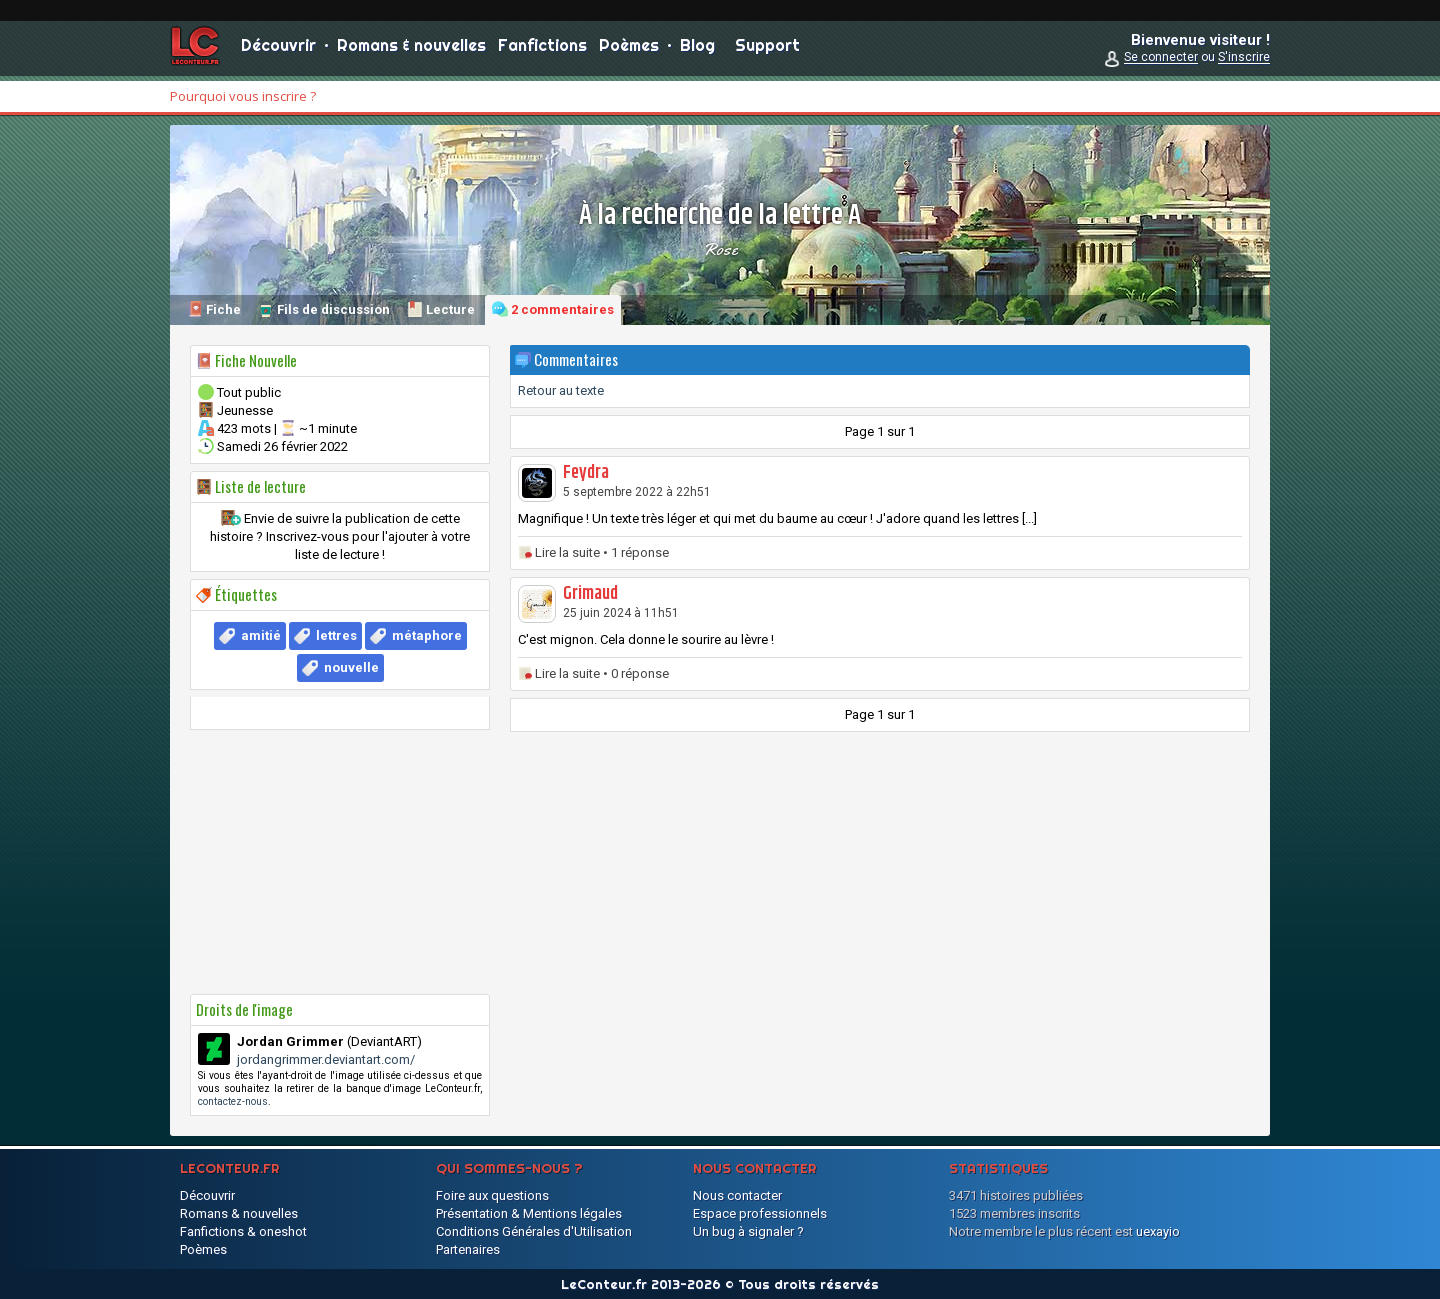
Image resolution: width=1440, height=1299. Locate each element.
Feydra (586, 473)
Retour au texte (561, 390)
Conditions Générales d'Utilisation (534, 1231)
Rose (720, 249)
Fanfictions (542, 50)
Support (767, 50)
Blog (697, 50)
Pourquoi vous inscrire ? (243, 96)
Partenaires (468, 1249)
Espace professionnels (760, 1213)
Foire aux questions (492, 1195)
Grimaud (590, 594)
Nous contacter (737, 1195)
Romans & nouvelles (411, 50)
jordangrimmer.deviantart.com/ (326, 1059)
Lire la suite (567, 552)
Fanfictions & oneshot (243, 1231)
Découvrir (278, 50)
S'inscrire (1244, 62)
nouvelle (351, 667)
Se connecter (1161, 62)
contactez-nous (233, 1101)
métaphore (427, 635)
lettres (336, 635)
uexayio (1158, 1231)
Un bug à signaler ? (748, 1231)
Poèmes (629, 50)
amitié (261, 635)
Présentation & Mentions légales (529, 1213)
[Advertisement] (340, 862)
